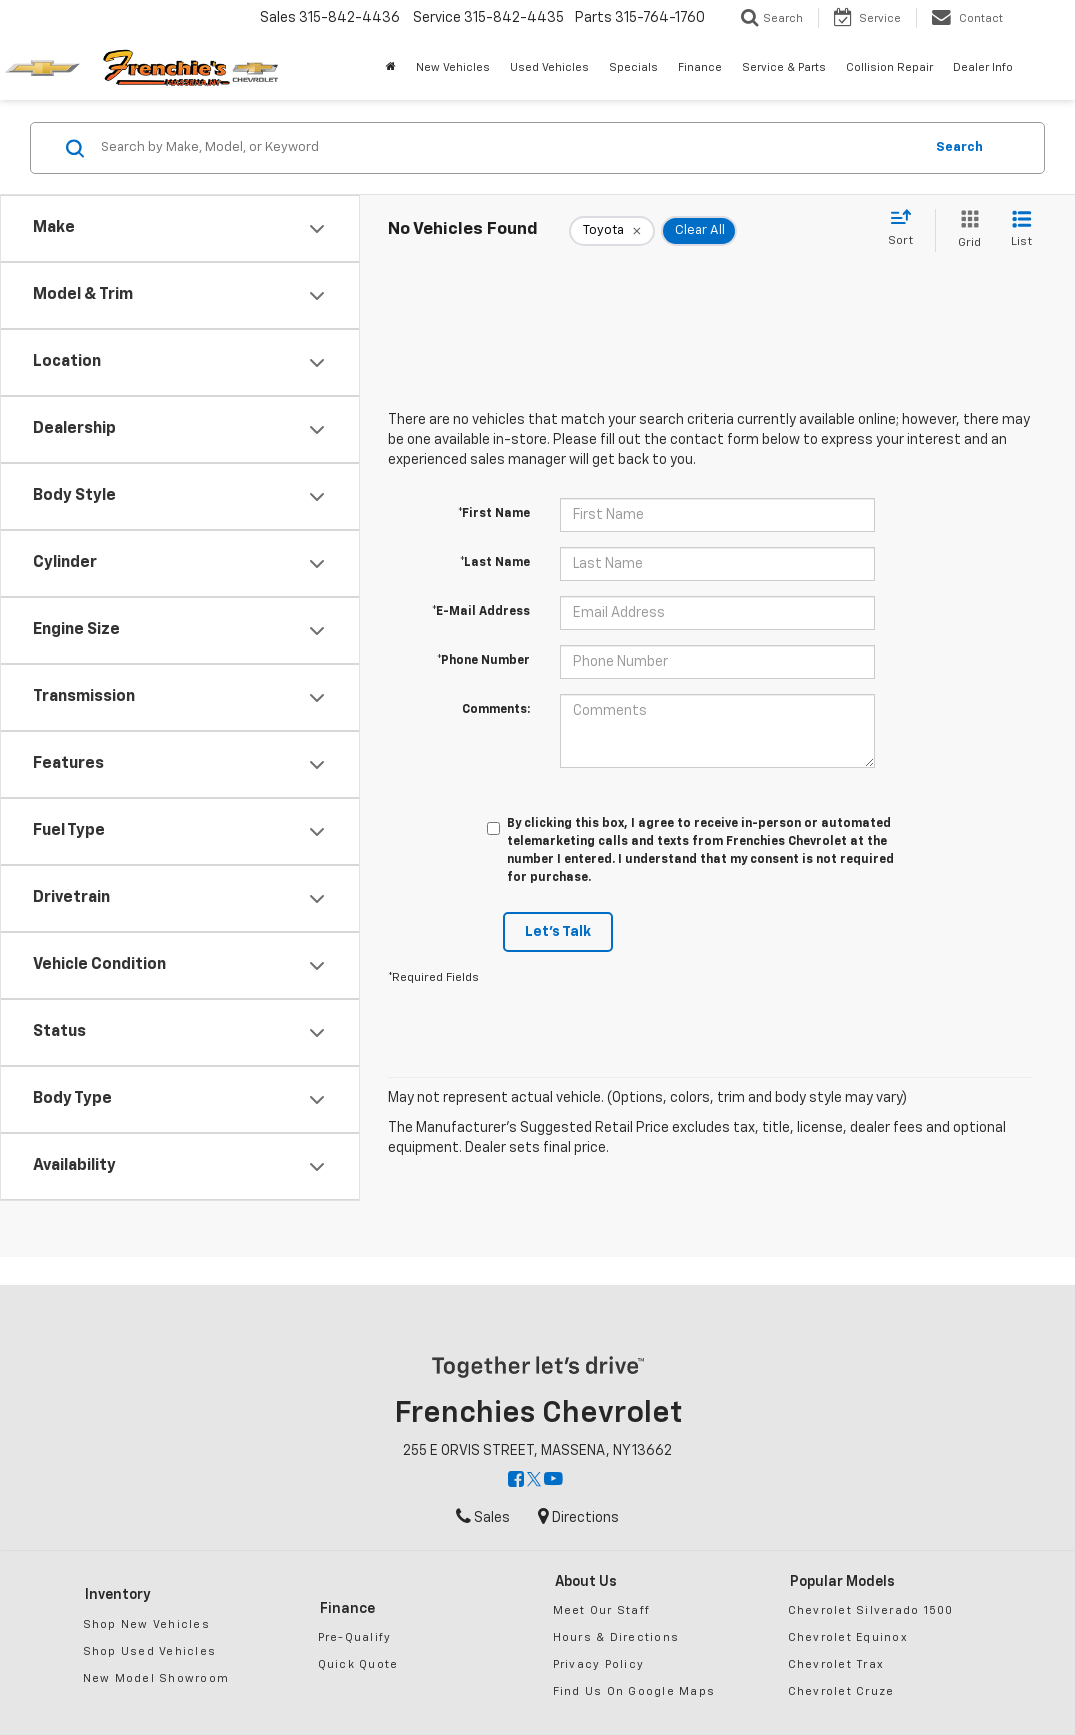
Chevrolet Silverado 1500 (871, 1610)
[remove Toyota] (612, 231)
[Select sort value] (906, 229)
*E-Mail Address (481, 612)
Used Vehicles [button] (549, 67)
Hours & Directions (616, 1637)
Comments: (496, 710)
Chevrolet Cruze (841, 1691)
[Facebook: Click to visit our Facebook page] (516, 1481)
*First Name (494, 514)
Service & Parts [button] (784, 67)
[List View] (1021, 230)
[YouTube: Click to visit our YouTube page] (553, 1481)
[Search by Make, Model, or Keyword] (509, 148)
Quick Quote (358, 1664)
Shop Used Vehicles (150, 1651)
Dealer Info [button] (983, 67)
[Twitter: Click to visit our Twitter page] (534, 1481)
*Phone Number (483, 661)
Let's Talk (558, 932)
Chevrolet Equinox (848, 1637)
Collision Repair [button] (889, 67)
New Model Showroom (156, 1678)
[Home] (391, 68)
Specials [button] (633, 67)
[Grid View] (965, 230)
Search (959, 147)
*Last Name (495, 563)
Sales (483, 1518)
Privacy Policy (599, 1664)
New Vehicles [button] (453, 67)
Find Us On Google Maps (634, 1691)
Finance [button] (700, 67)
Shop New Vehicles (146, 1624)
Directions (578, 1518)
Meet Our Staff (602, 1610)
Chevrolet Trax (836, 1664)
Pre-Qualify (355, 1637)
